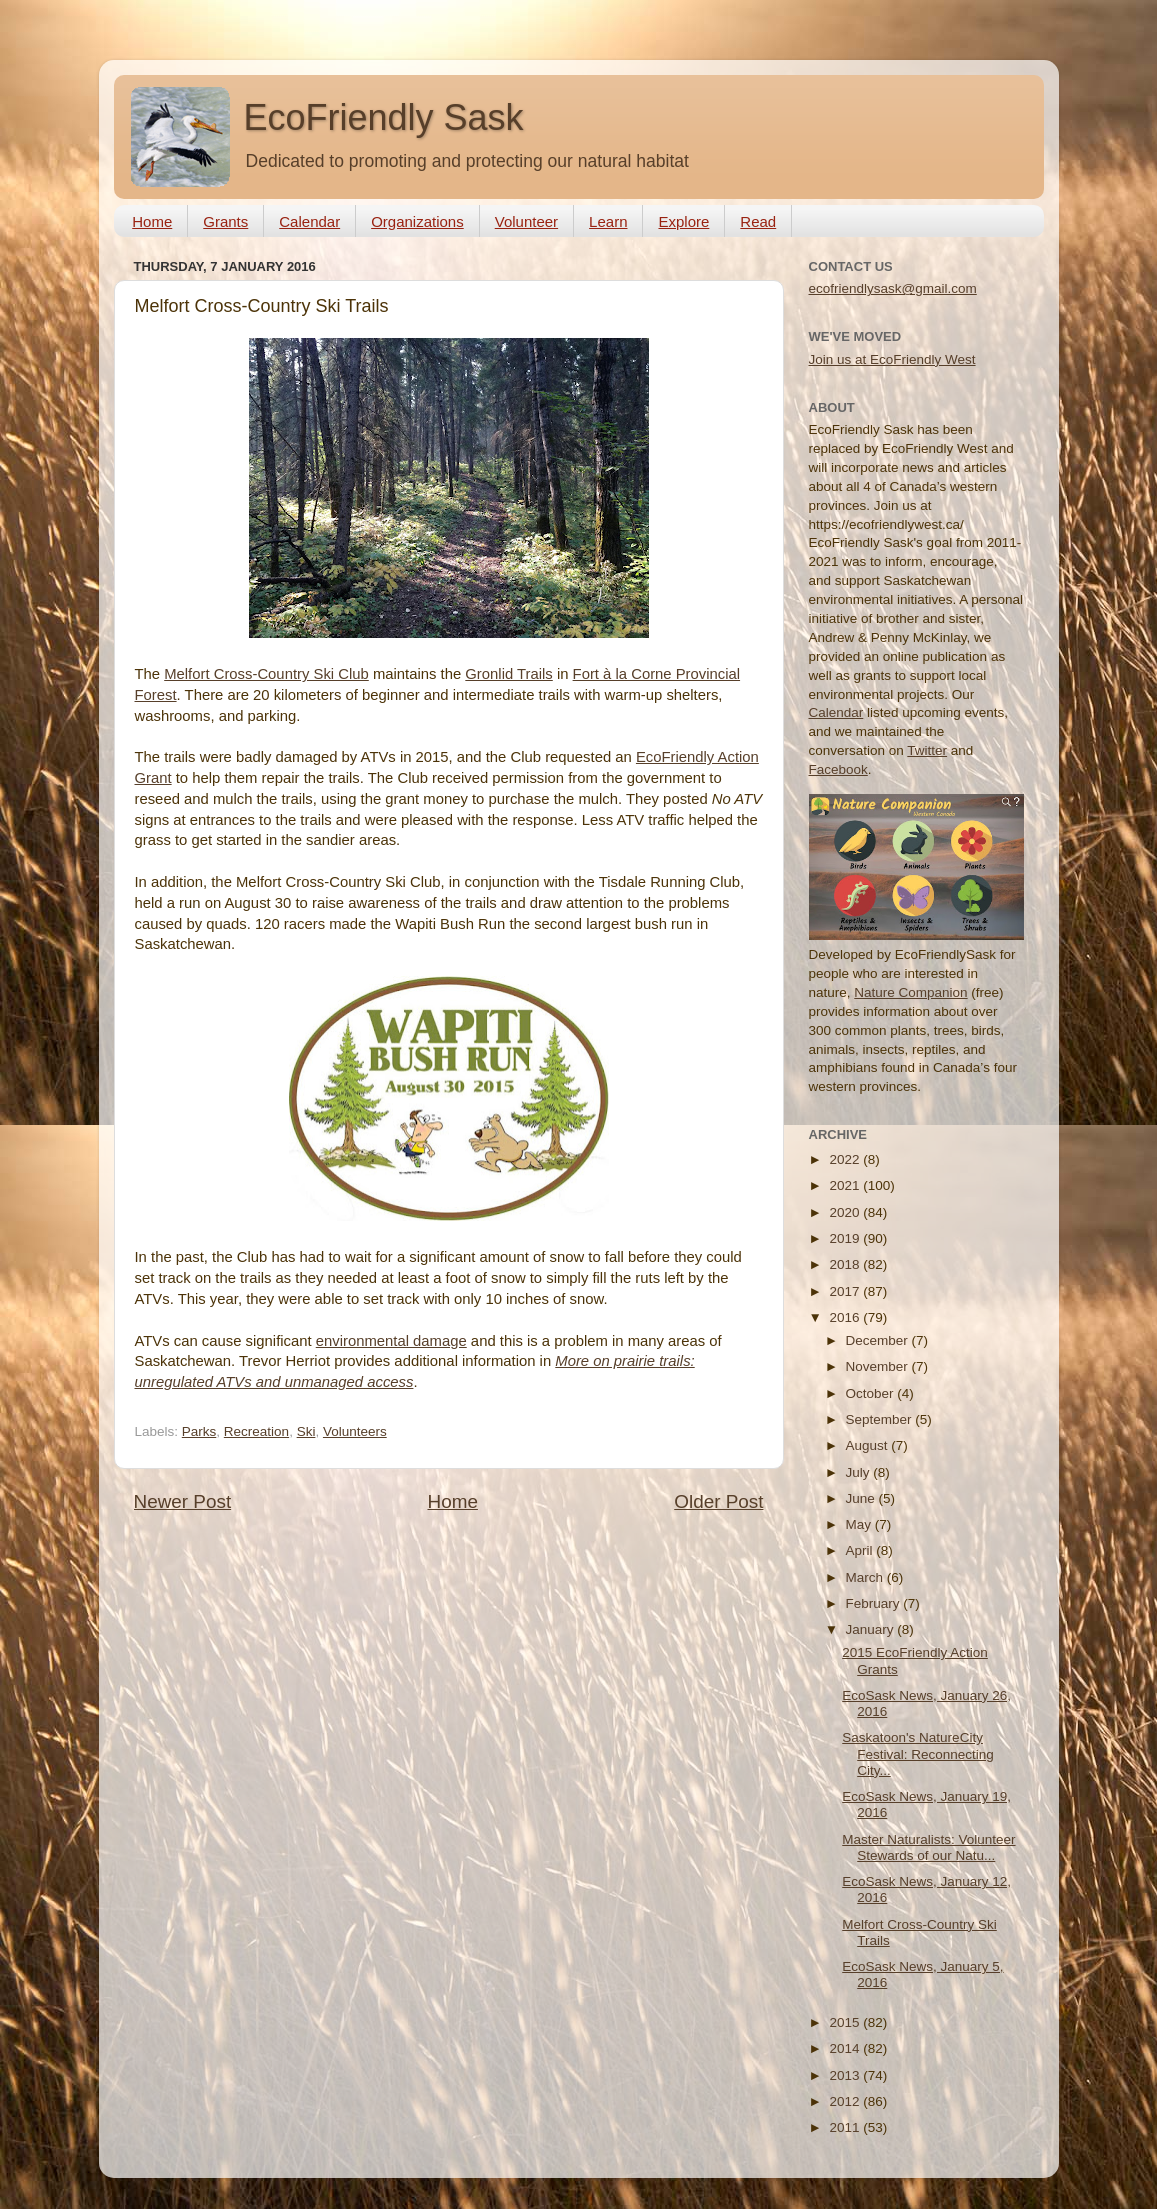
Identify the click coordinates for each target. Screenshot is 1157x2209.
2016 (846, 1317)
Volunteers (355, 1431)
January (872, 1629)
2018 (846, 1264)
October (872, 1393)
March (866, 1577)
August (869, 1445)
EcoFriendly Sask (384, 117)
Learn (608, 221)
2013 (846, 2075)
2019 (846, 1238)
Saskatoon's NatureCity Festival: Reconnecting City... (918, 1753)
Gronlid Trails (508, 674)
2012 (846, 2101)
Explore (683, 221)
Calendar (309, 221)
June (862, 1498)
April (861, 1550)
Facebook (838, 769)
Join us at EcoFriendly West (892, 359)
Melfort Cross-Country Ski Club (266, 674)
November (879, 1366)
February (875, 1603)
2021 (846, 1185)
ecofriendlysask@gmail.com (893, 288)
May (860, 1524)
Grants (225, 221)
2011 (846, 2127)
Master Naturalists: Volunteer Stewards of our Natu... (928, 1847)
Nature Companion (910, 992)
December (879, 1340)
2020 (846, 1212)
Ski (306, 1431)
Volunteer (526, 221)
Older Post (718, 1501)
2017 (846, 1291)
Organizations (417, 221)
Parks (199, 1431)
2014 (846, 2048)
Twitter (927, 750)
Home (152, 221)
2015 (846, 2022)
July (860, 1472)
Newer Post (183, 1501)
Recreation (256, 1431)
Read (758, 221)
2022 (846, 1159)
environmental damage (391, 1341)
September (881, 1419)
